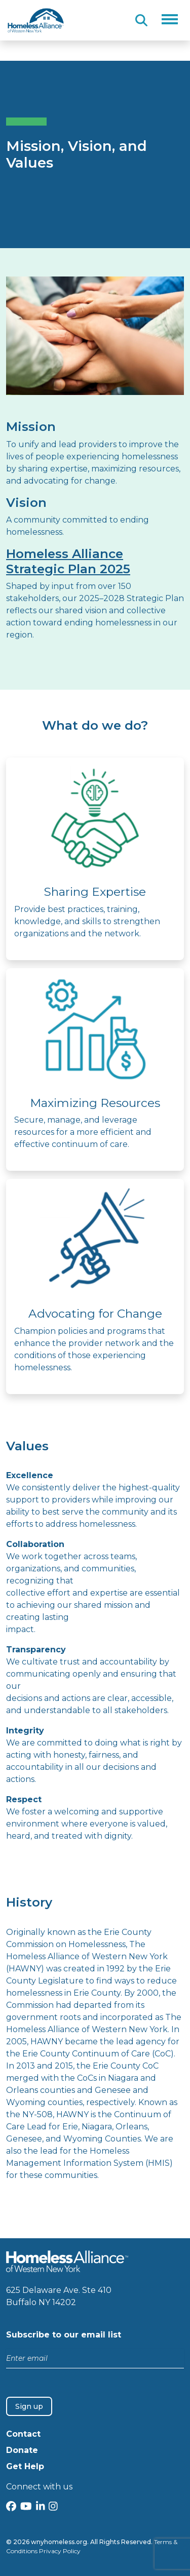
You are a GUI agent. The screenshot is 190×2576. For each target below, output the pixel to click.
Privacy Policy (60, 2551)
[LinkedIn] (40, 2507)
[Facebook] (11, 2507)
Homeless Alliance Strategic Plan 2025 (68, 561)
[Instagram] (53, 2507)
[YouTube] (26, 2507)
